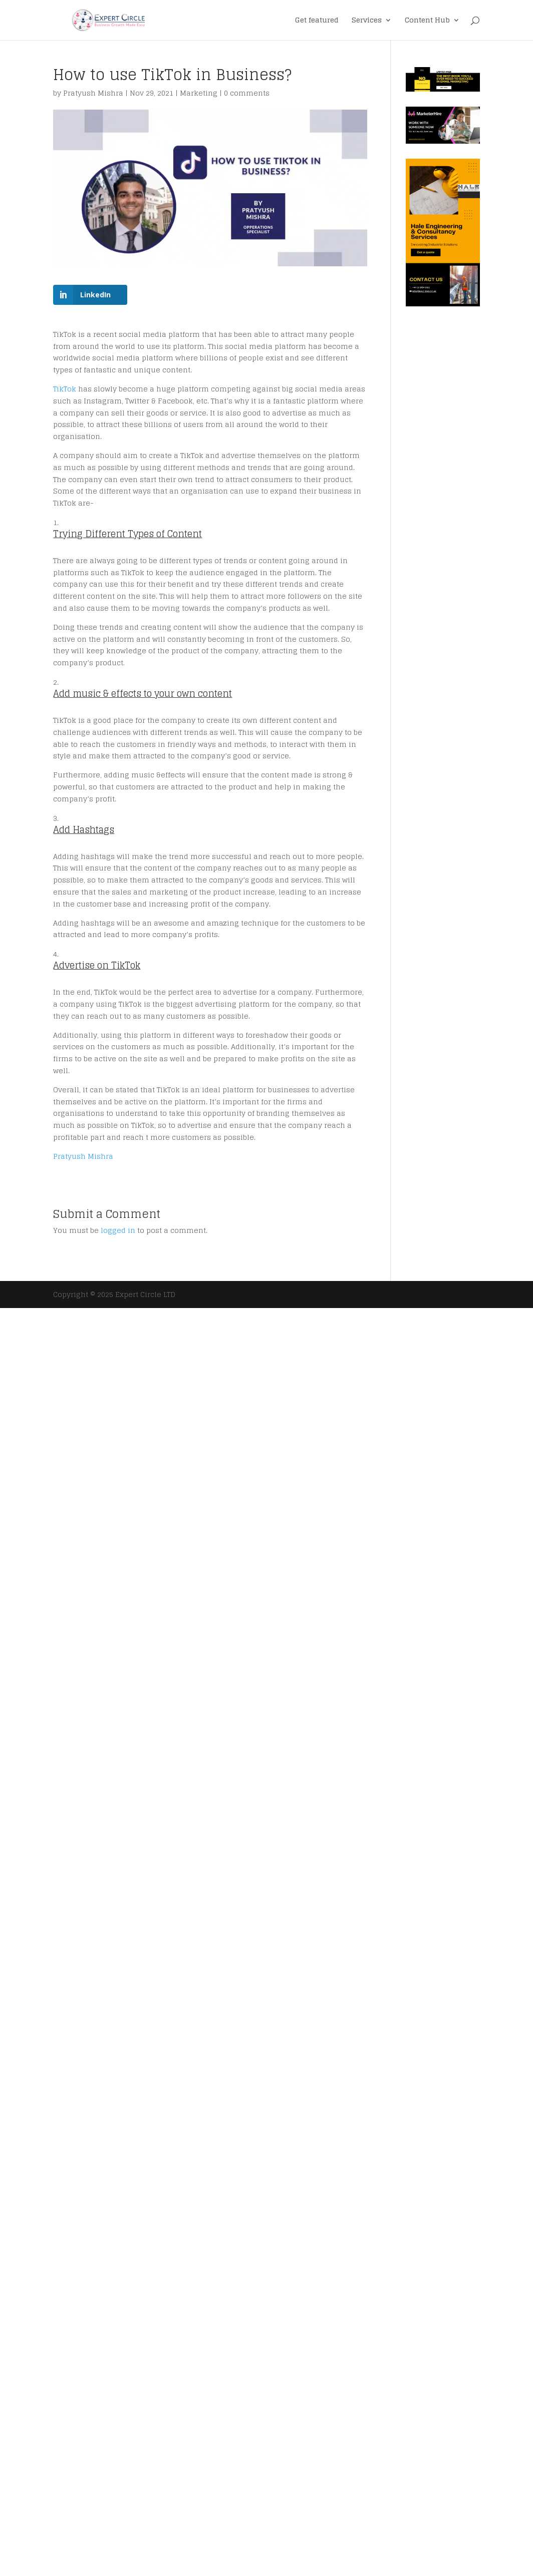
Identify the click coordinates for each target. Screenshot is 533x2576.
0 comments (247, 93)
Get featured (317, 21)
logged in (118, 1230)
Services (367, 21)
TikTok (64, 388)
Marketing (198, 93)
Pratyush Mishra (93, 93)
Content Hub (427, 21)
